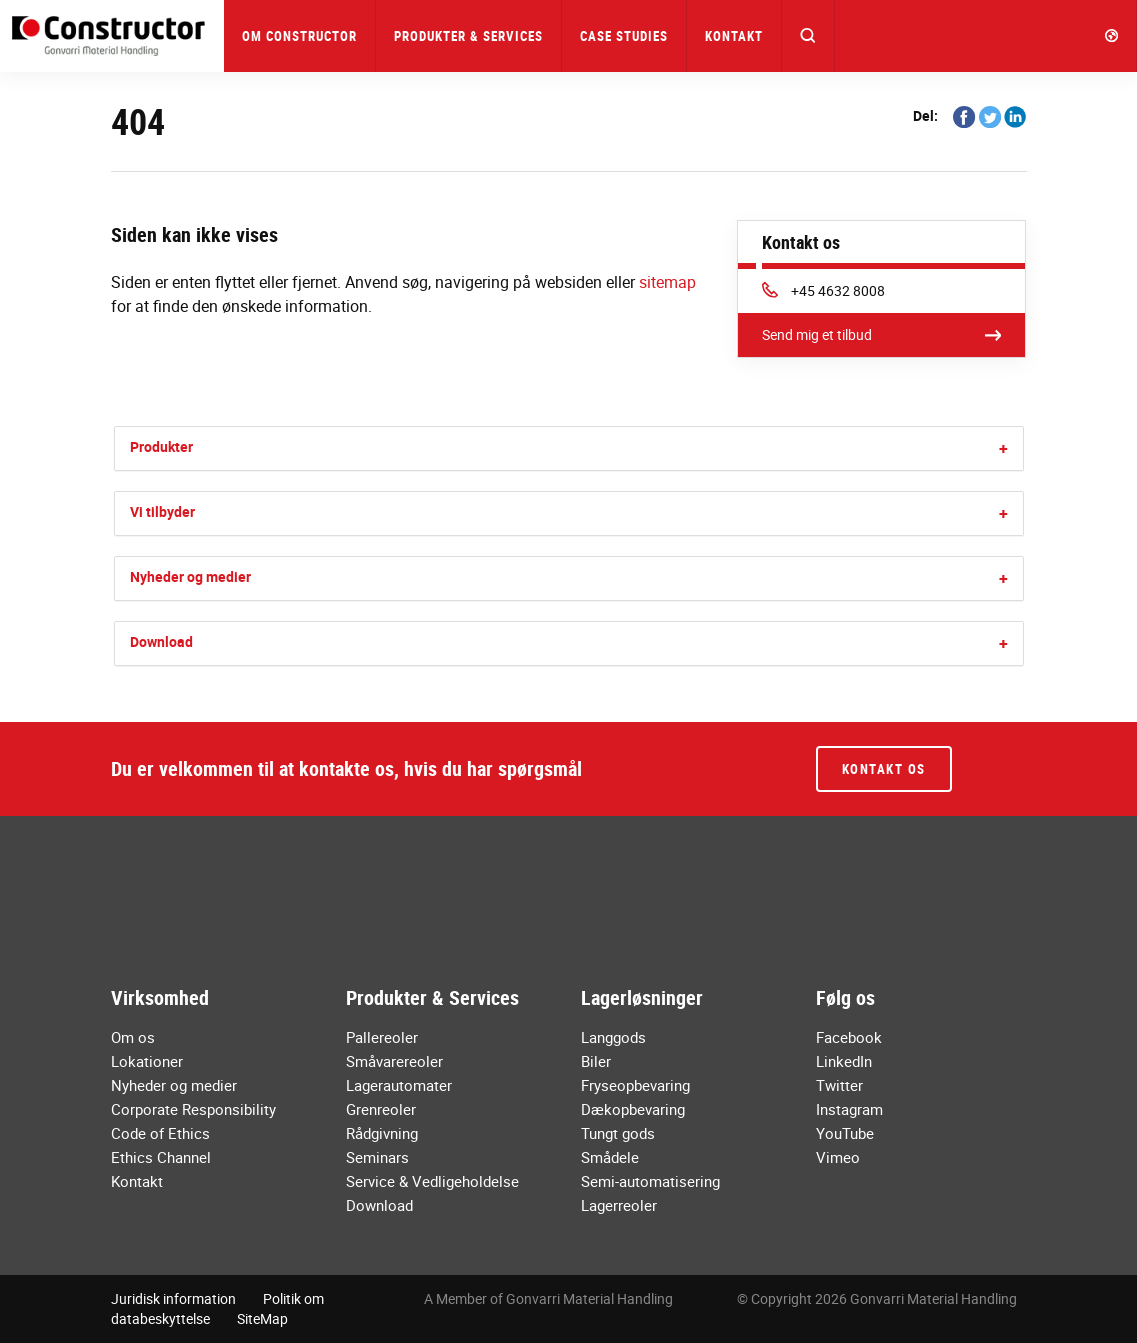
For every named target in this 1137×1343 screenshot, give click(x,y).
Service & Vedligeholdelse (432, 1181)
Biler (596, 1061)
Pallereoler (382, 1037)
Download (161, 641)
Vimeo (838, 1157)
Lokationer (147, 1061)
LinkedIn (844, 1061)
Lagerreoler (619, 1205)
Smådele (610, 1157)
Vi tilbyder (162, 511)
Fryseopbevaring (635, 1085)
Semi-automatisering (650, 1181)
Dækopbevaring (633, 1109)
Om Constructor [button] (299, 36)
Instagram (849, 1109)
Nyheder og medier (190, 576)
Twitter (839, 1085)
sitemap (667, 282)
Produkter (161, 446)
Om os (133, 1037)
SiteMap (262, 1318)
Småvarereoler (394, 1061)
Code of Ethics (160, 1133)
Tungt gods (618, 1133)
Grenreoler (381, 1109)
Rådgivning (382, 1133)
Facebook (849, 1037)
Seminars (377, 1157)
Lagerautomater (399, 1085)
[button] (808, 36)
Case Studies (624, 36)
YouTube (845, 1133)
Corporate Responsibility (193, 1109)
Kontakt (734, 36)
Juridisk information (173, 1298)
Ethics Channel (161, 1157)
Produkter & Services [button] (468, 36)
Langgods (613, 1037)
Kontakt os (884, 769)
